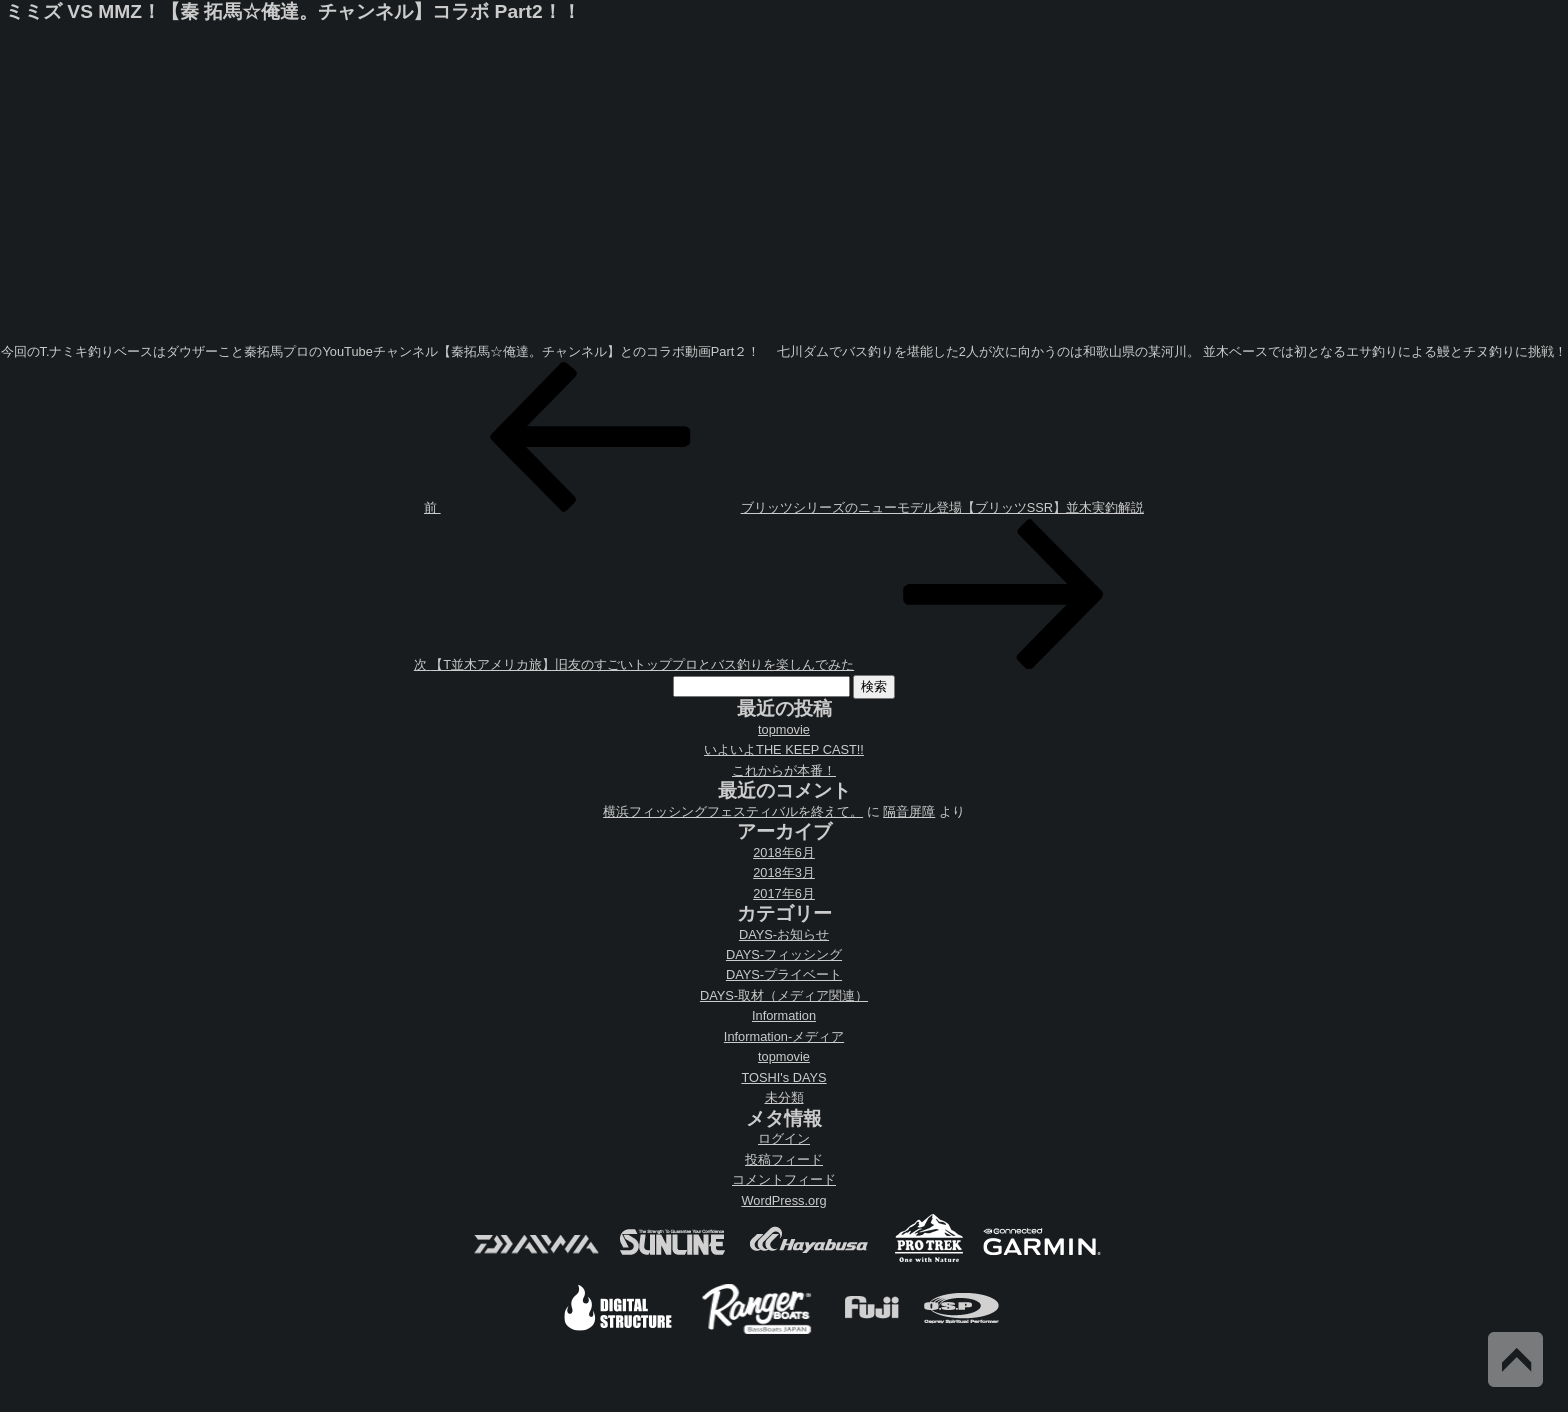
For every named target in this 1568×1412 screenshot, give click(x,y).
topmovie (784, 729)
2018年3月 (784, 872)
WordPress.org (783, 1200)
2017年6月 (784, 893)
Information (784, 1015)
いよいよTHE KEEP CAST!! (784, 749)
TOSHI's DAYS (783, 1077)
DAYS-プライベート (784, 974)
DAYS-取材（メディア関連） (784, 995)
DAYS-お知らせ (784, 934)
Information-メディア (784, 1036)
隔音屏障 (909, 811)
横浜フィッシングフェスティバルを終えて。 (733, 811)
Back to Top (1515, 1359)
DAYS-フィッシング (784, 954)
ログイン (784, 1138)
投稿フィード (784, 1159)
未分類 (784, 1097)
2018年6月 (784, 852)
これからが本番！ (784, 770)
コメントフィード (784, 1179)
